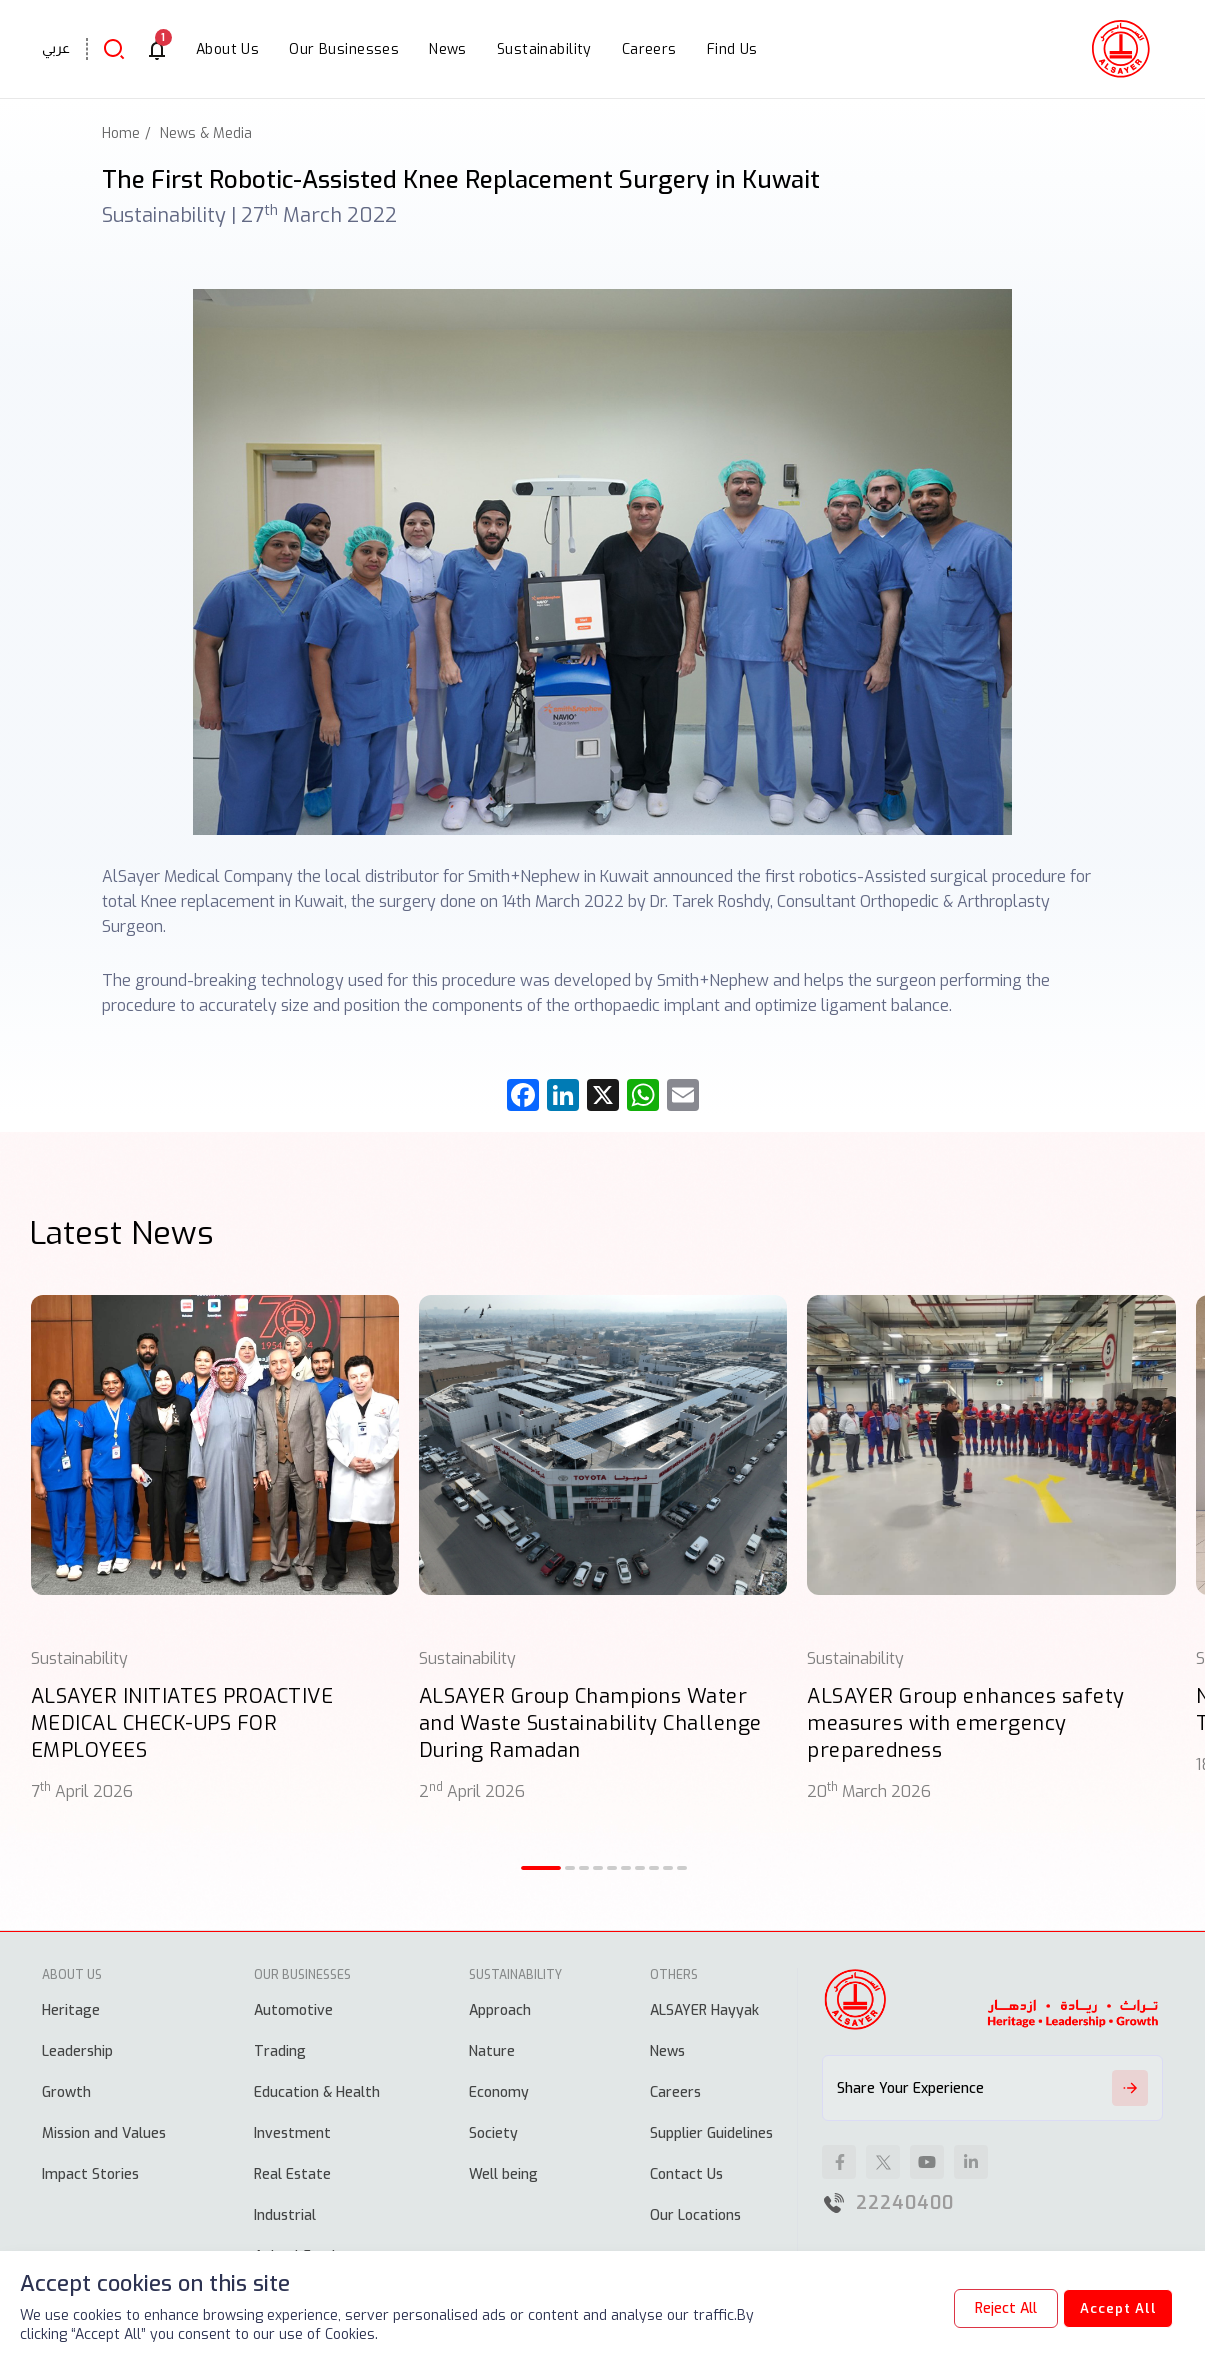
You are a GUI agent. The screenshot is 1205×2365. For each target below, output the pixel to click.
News (667, 2051)
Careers (675, 2092)
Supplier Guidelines (711, 2133)
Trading (280, 2051)
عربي (56, 48)
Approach (500, 2010)
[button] (541, 1868)
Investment (292, 2133)
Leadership (77, 2051)
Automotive (293, 2010)
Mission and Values (104, 2133)
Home (121, 133)
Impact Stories (90, 2174)
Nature (492, 2051)
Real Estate (292, 2174)
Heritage (71, 2010)
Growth (66, 2092)
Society (493, 2133)
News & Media (206, 133)
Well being (503, 2174)
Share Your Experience (992, 2088)
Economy (499, 2092)
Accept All (1111, 2308)
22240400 (905, 2203)
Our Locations (695, 2215)
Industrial (285, 2215)
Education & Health (317, 2092)
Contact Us (686, 2174)
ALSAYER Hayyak (704, 2010)
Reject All (993, 2308)
